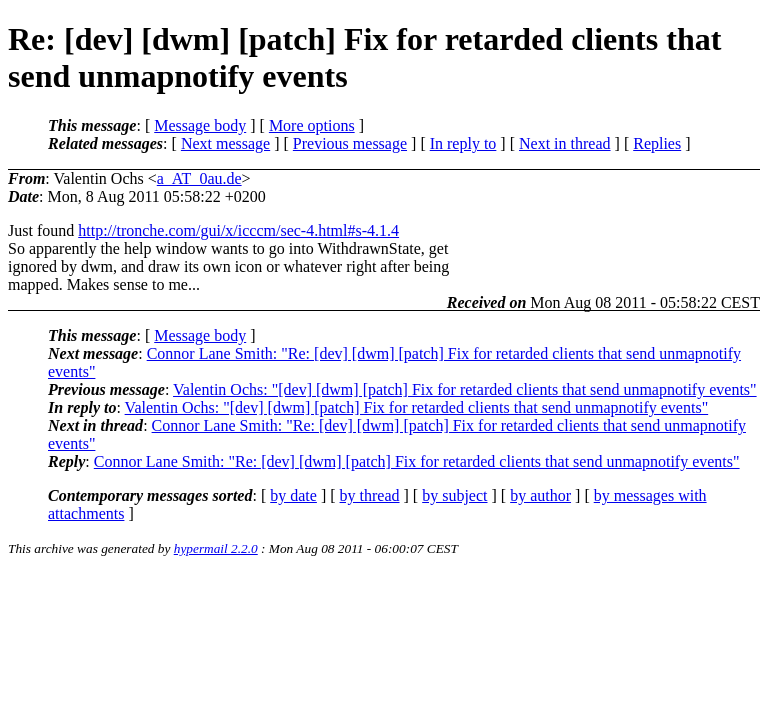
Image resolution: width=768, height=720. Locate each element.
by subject (454, 495)
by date (293, 495)
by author (540, 495)
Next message (225, 143)
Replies (657, 143)
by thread (370, 495)
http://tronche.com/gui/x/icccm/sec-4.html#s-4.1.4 (238, 230)
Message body (200, 125)
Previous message (350, 143)
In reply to (463, 143)
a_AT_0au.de (199, 178)
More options (312, 125)
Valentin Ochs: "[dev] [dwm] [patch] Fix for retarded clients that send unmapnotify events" (465, 389)
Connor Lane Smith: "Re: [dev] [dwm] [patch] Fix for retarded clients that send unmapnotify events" (417, 461)
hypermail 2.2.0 (216, 548)
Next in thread (565, 143)
